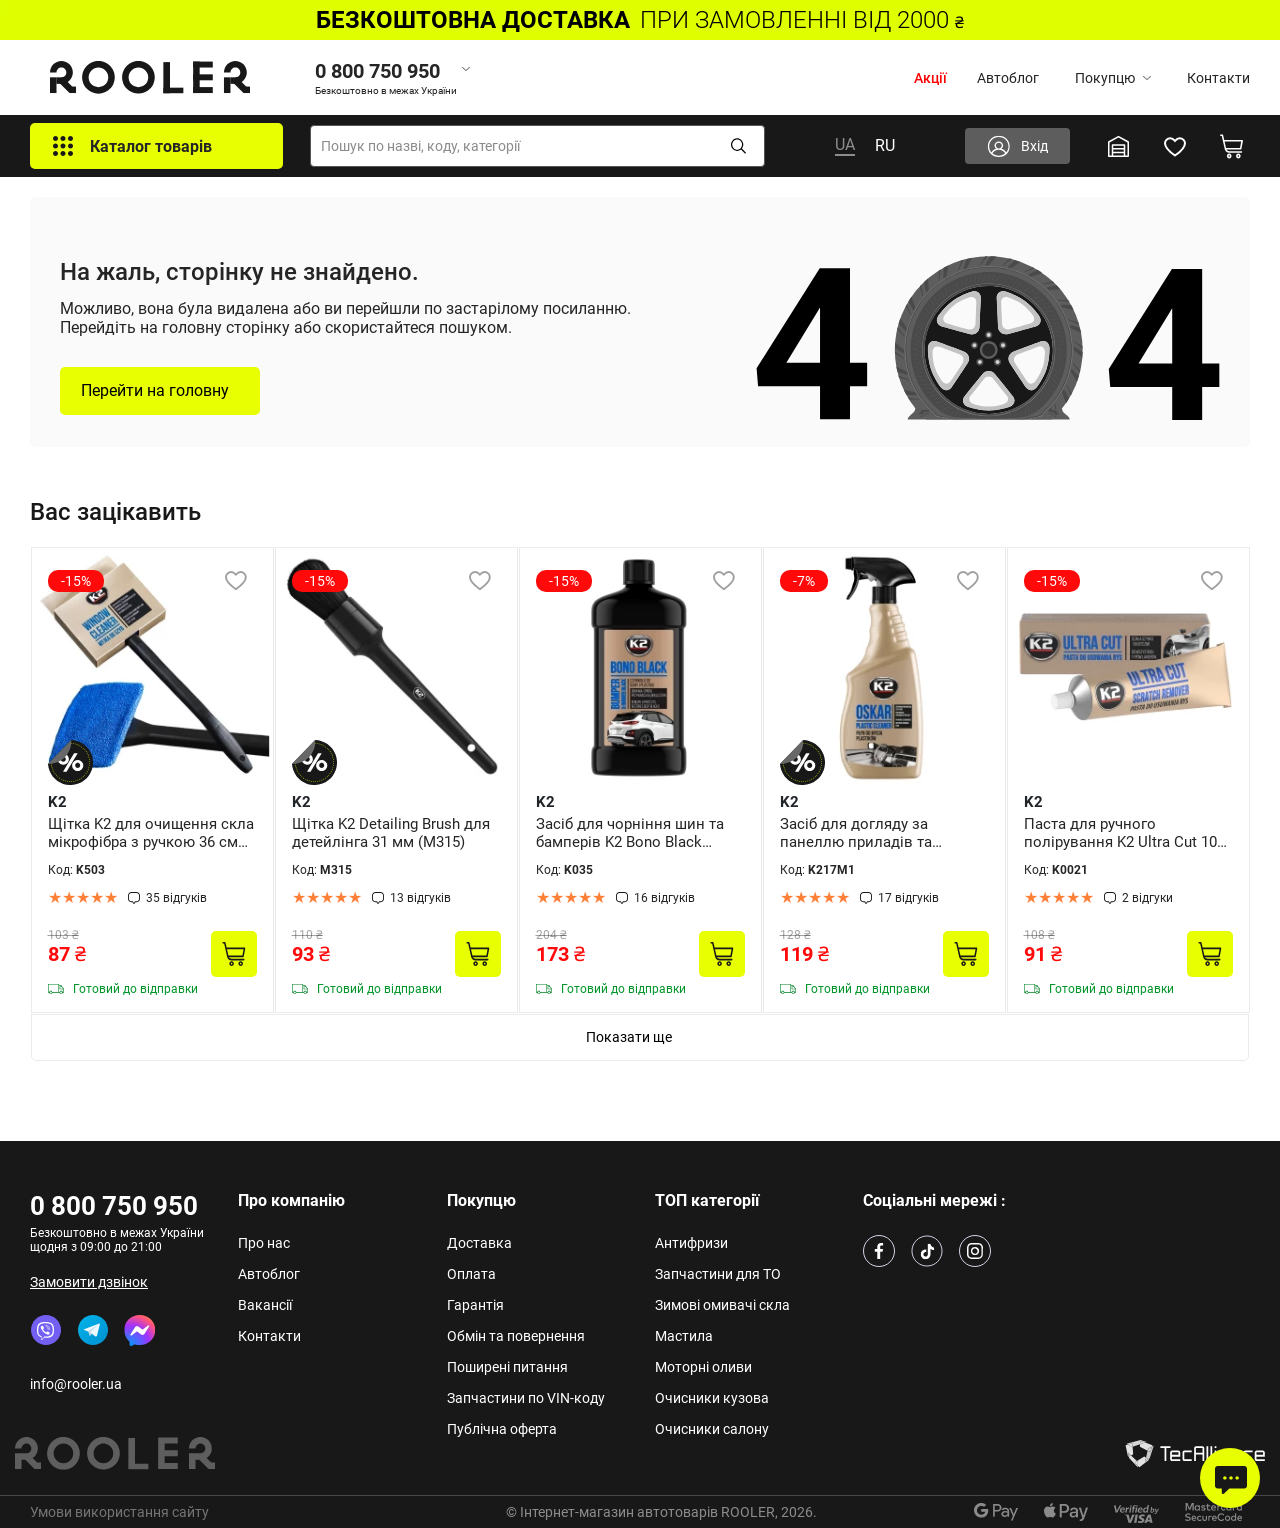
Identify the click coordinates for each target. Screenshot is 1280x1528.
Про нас (264, 1243)
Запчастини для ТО (718, 1274)
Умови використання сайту (119, 1512)
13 (420, 898)
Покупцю (1113, 78)
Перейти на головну (155, 390)
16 (664, 898)
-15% (76, 581)
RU (885, 145)
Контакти (1218, 78)
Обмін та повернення (516, 1336)
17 (908, 898)
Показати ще (629, 1037)
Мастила (684, 1336)
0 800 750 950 (114, 1206)
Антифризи (691, 1243)
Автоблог (1008, 78)
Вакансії (265, 1305)
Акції (930, 78)
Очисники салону (712, 1429)
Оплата (471, 1274)
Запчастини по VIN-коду (526, 1398)
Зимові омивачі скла (722, 1305)
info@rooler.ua (76, 1384)
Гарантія (475, 1305)
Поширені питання (507, 1367)
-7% (804, 581)
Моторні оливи (703, 1367)
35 (176, 898)
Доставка (479, 1243)
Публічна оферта (502, 1429)
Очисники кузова (712, 1398)
